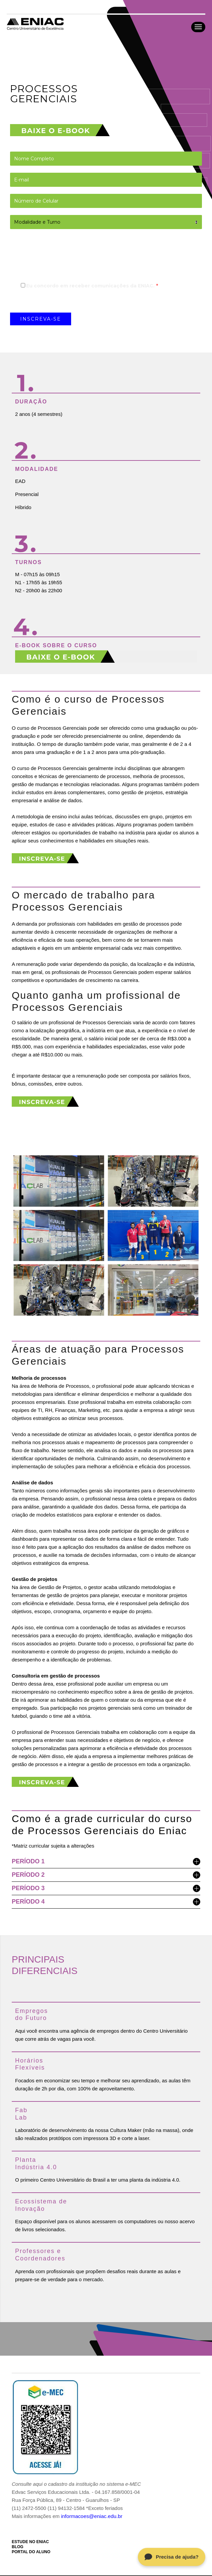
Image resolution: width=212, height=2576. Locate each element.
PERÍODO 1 (106, 1862)
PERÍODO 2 (106, 1875)
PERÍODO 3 (106, 1889)
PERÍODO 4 (106, 1902)
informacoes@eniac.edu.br (91, 2516)
